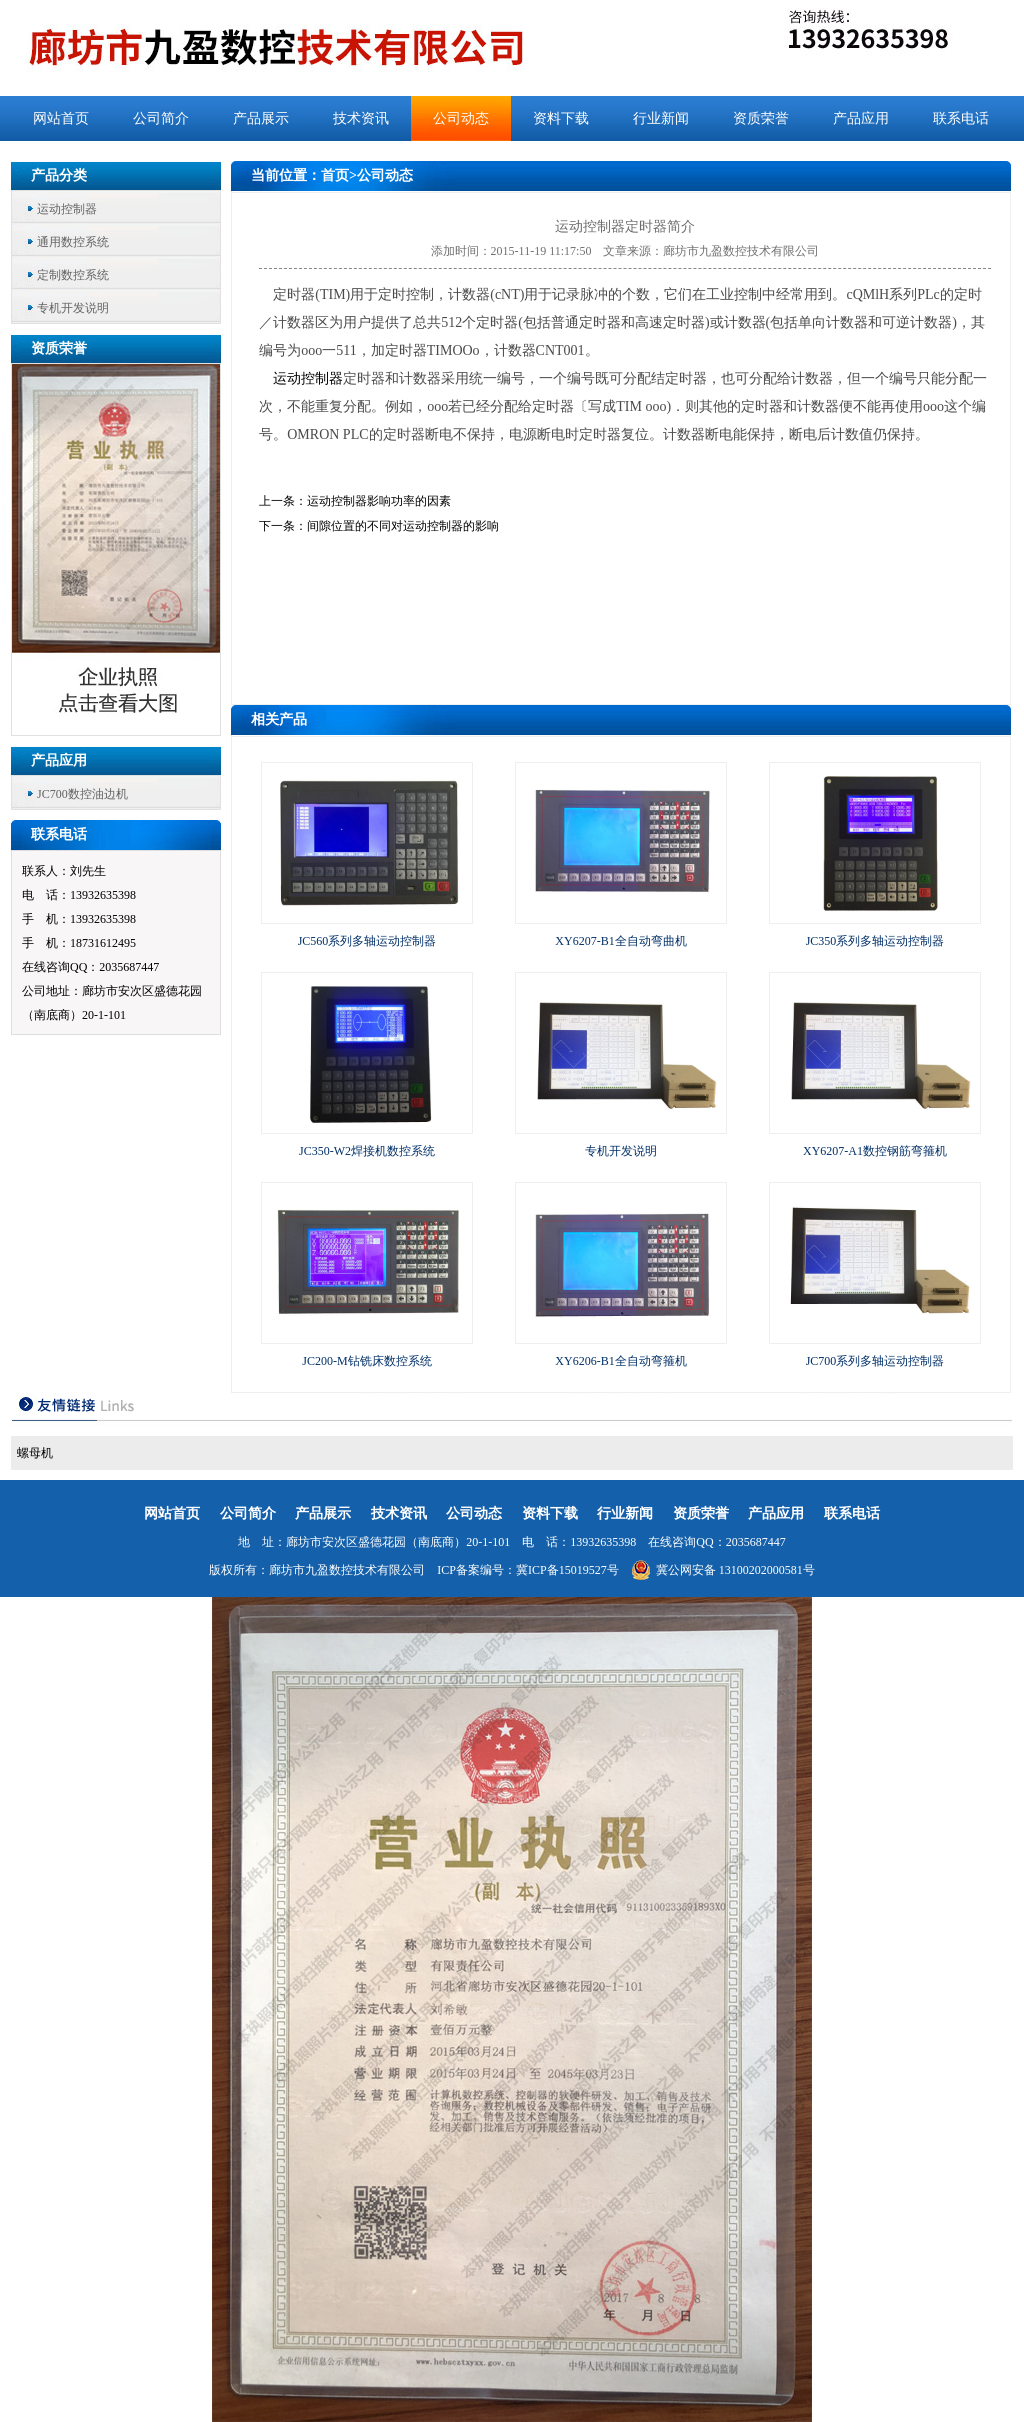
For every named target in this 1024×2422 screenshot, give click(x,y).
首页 (335, 175)
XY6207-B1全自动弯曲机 (620, 941)
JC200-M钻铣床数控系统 (366, 1361)
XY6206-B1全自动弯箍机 (620, 1361)
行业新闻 (661, 118)
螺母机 (35, 1453)
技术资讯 (361, 118)
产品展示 (261, 118)
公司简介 (161, 118)
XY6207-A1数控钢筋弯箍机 (875, 1151)
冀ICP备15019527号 (567, 1570)
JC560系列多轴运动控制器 (367, 941)
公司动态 (461, 118)
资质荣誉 (761, 118)
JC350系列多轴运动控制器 (875, 941)
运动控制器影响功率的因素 (379, 501)
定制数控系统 (73, 275)
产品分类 (59, 175)
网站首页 (61, 118)
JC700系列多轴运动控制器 (875, 1361)
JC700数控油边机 (82, 794)
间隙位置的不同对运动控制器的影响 (403, 526)
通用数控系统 (73, 242)
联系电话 (961, 118)
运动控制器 (67, 209)
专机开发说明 (73, 308)
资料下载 (561, 118)
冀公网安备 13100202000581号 (723, 1570)
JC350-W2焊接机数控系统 (367, 1151)
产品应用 (861, 118)
